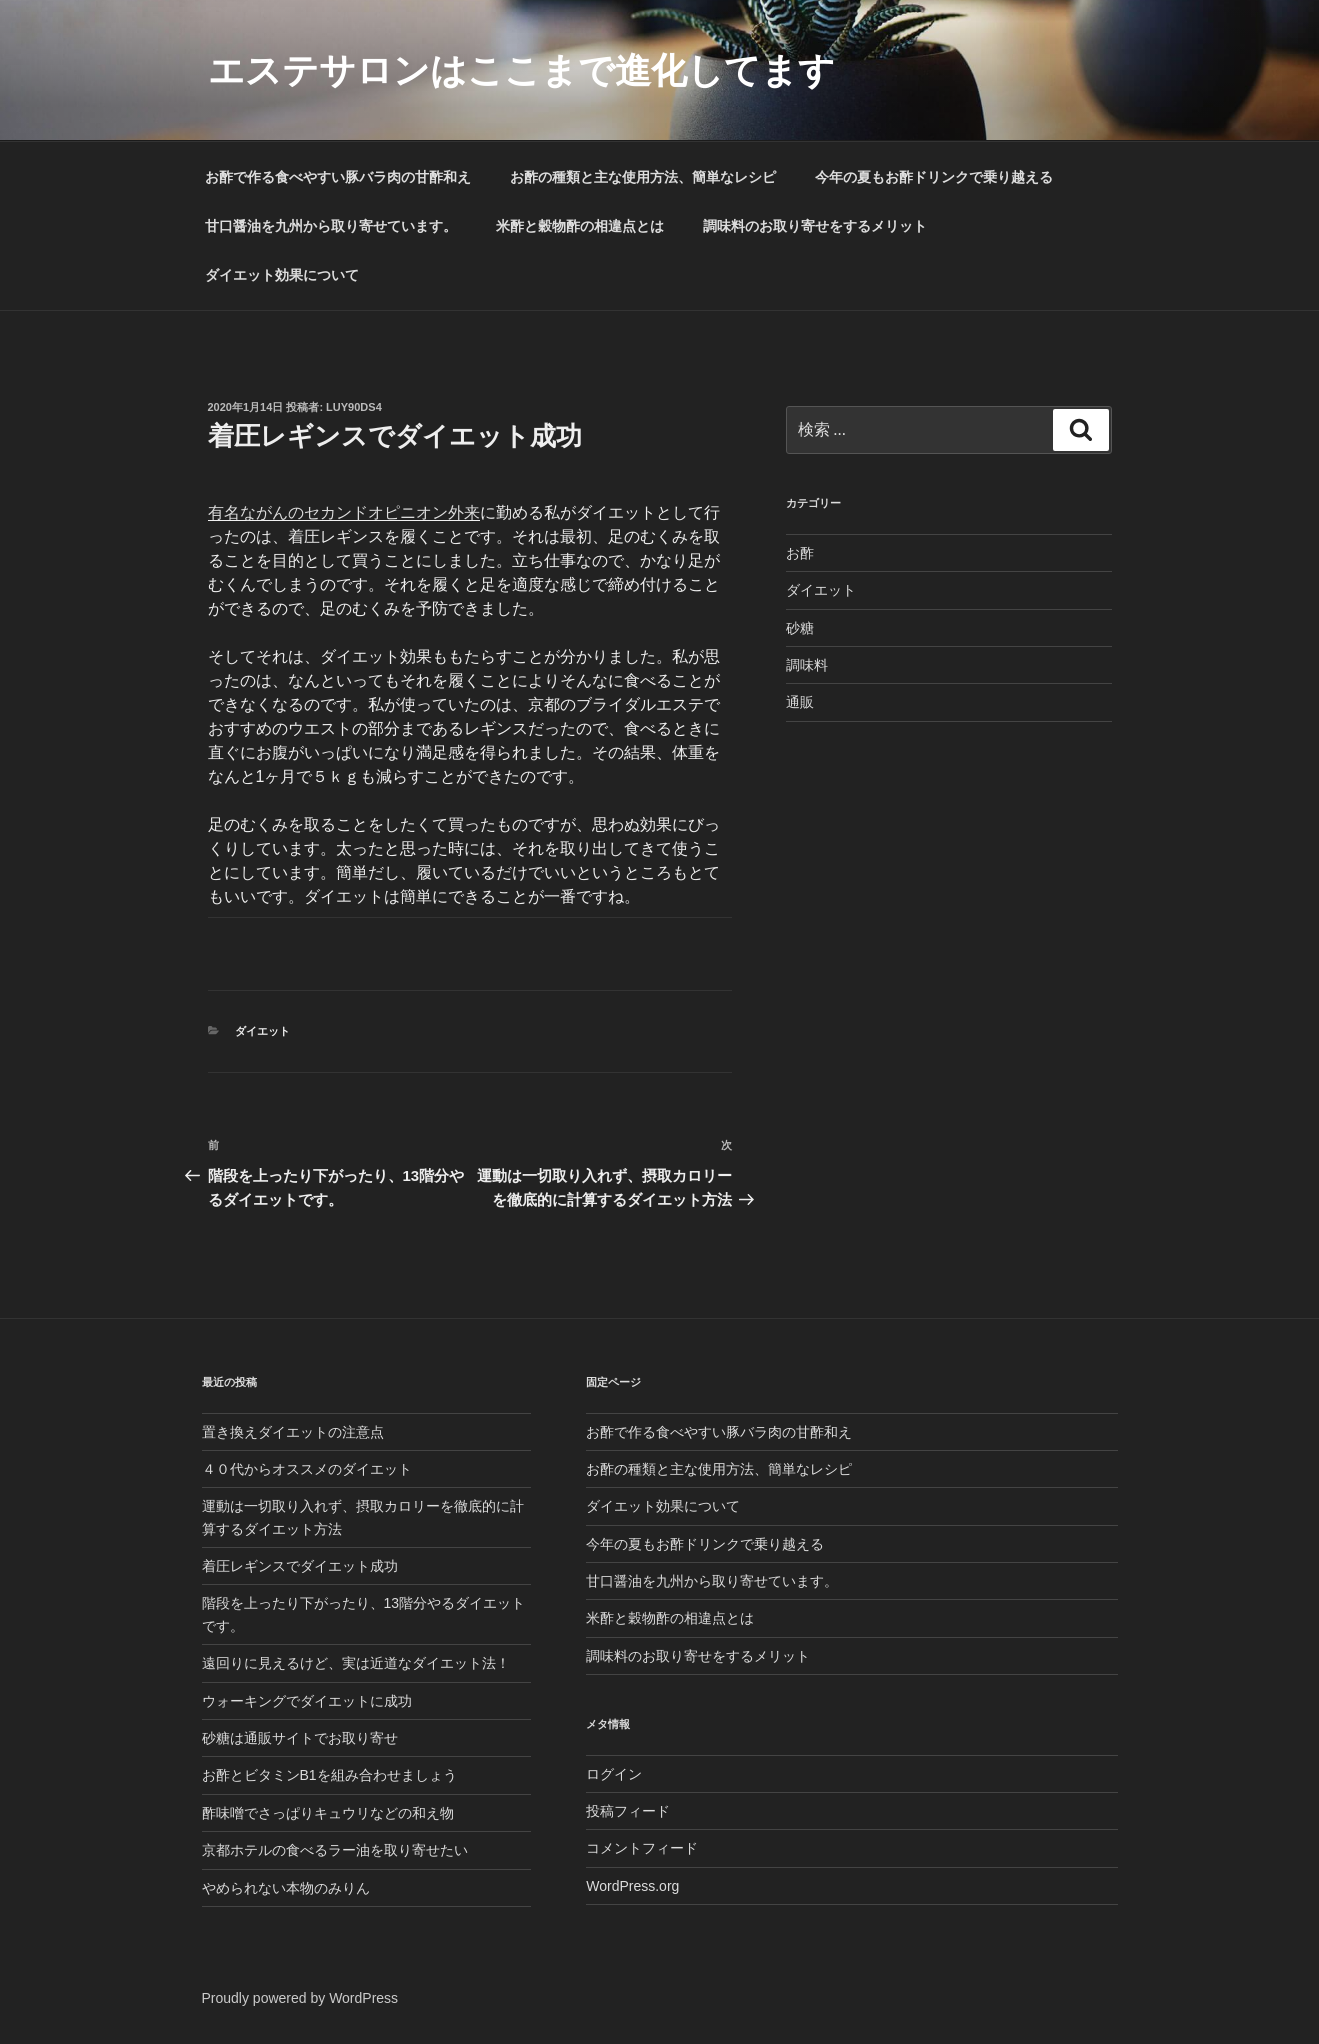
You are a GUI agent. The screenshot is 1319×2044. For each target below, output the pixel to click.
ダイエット (262, 1031)
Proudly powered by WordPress (300, 1998)
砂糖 (800, 628)
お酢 (800, 553)
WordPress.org (632, 1886)
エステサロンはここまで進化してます (521, 70)
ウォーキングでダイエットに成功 (307, 1701)
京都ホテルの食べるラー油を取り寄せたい (335, 1850)
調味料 (807, 665)
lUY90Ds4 (354, 407)
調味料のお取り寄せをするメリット (815, 226)
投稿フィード (628, 1811)
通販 (800, 702)
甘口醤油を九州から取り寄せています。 (331, 226)
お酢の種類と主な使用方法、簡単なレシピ (643, 177)
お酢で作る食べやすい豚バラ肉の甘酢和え (338, 177)
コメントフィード (642, 1848)
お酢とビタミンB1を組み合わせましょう (329, 1775)
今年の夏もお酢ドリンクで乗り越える (934, 177)
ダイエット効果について (282, 275)
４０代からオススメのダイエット (307, 1469)
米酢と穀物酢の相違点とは (580, 226)
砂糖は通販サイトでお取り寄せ (300, 1738)
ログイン (614, 1774)
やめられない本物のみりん (286, 1888)
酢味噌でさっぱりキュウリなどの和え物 (328, 1813)
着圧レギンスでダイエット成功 (300, 1566)
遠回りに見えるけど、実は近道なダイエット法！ (356, 1663)
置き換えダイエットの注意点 (293, 1432)
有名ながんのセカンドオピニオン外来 (344, 512)
